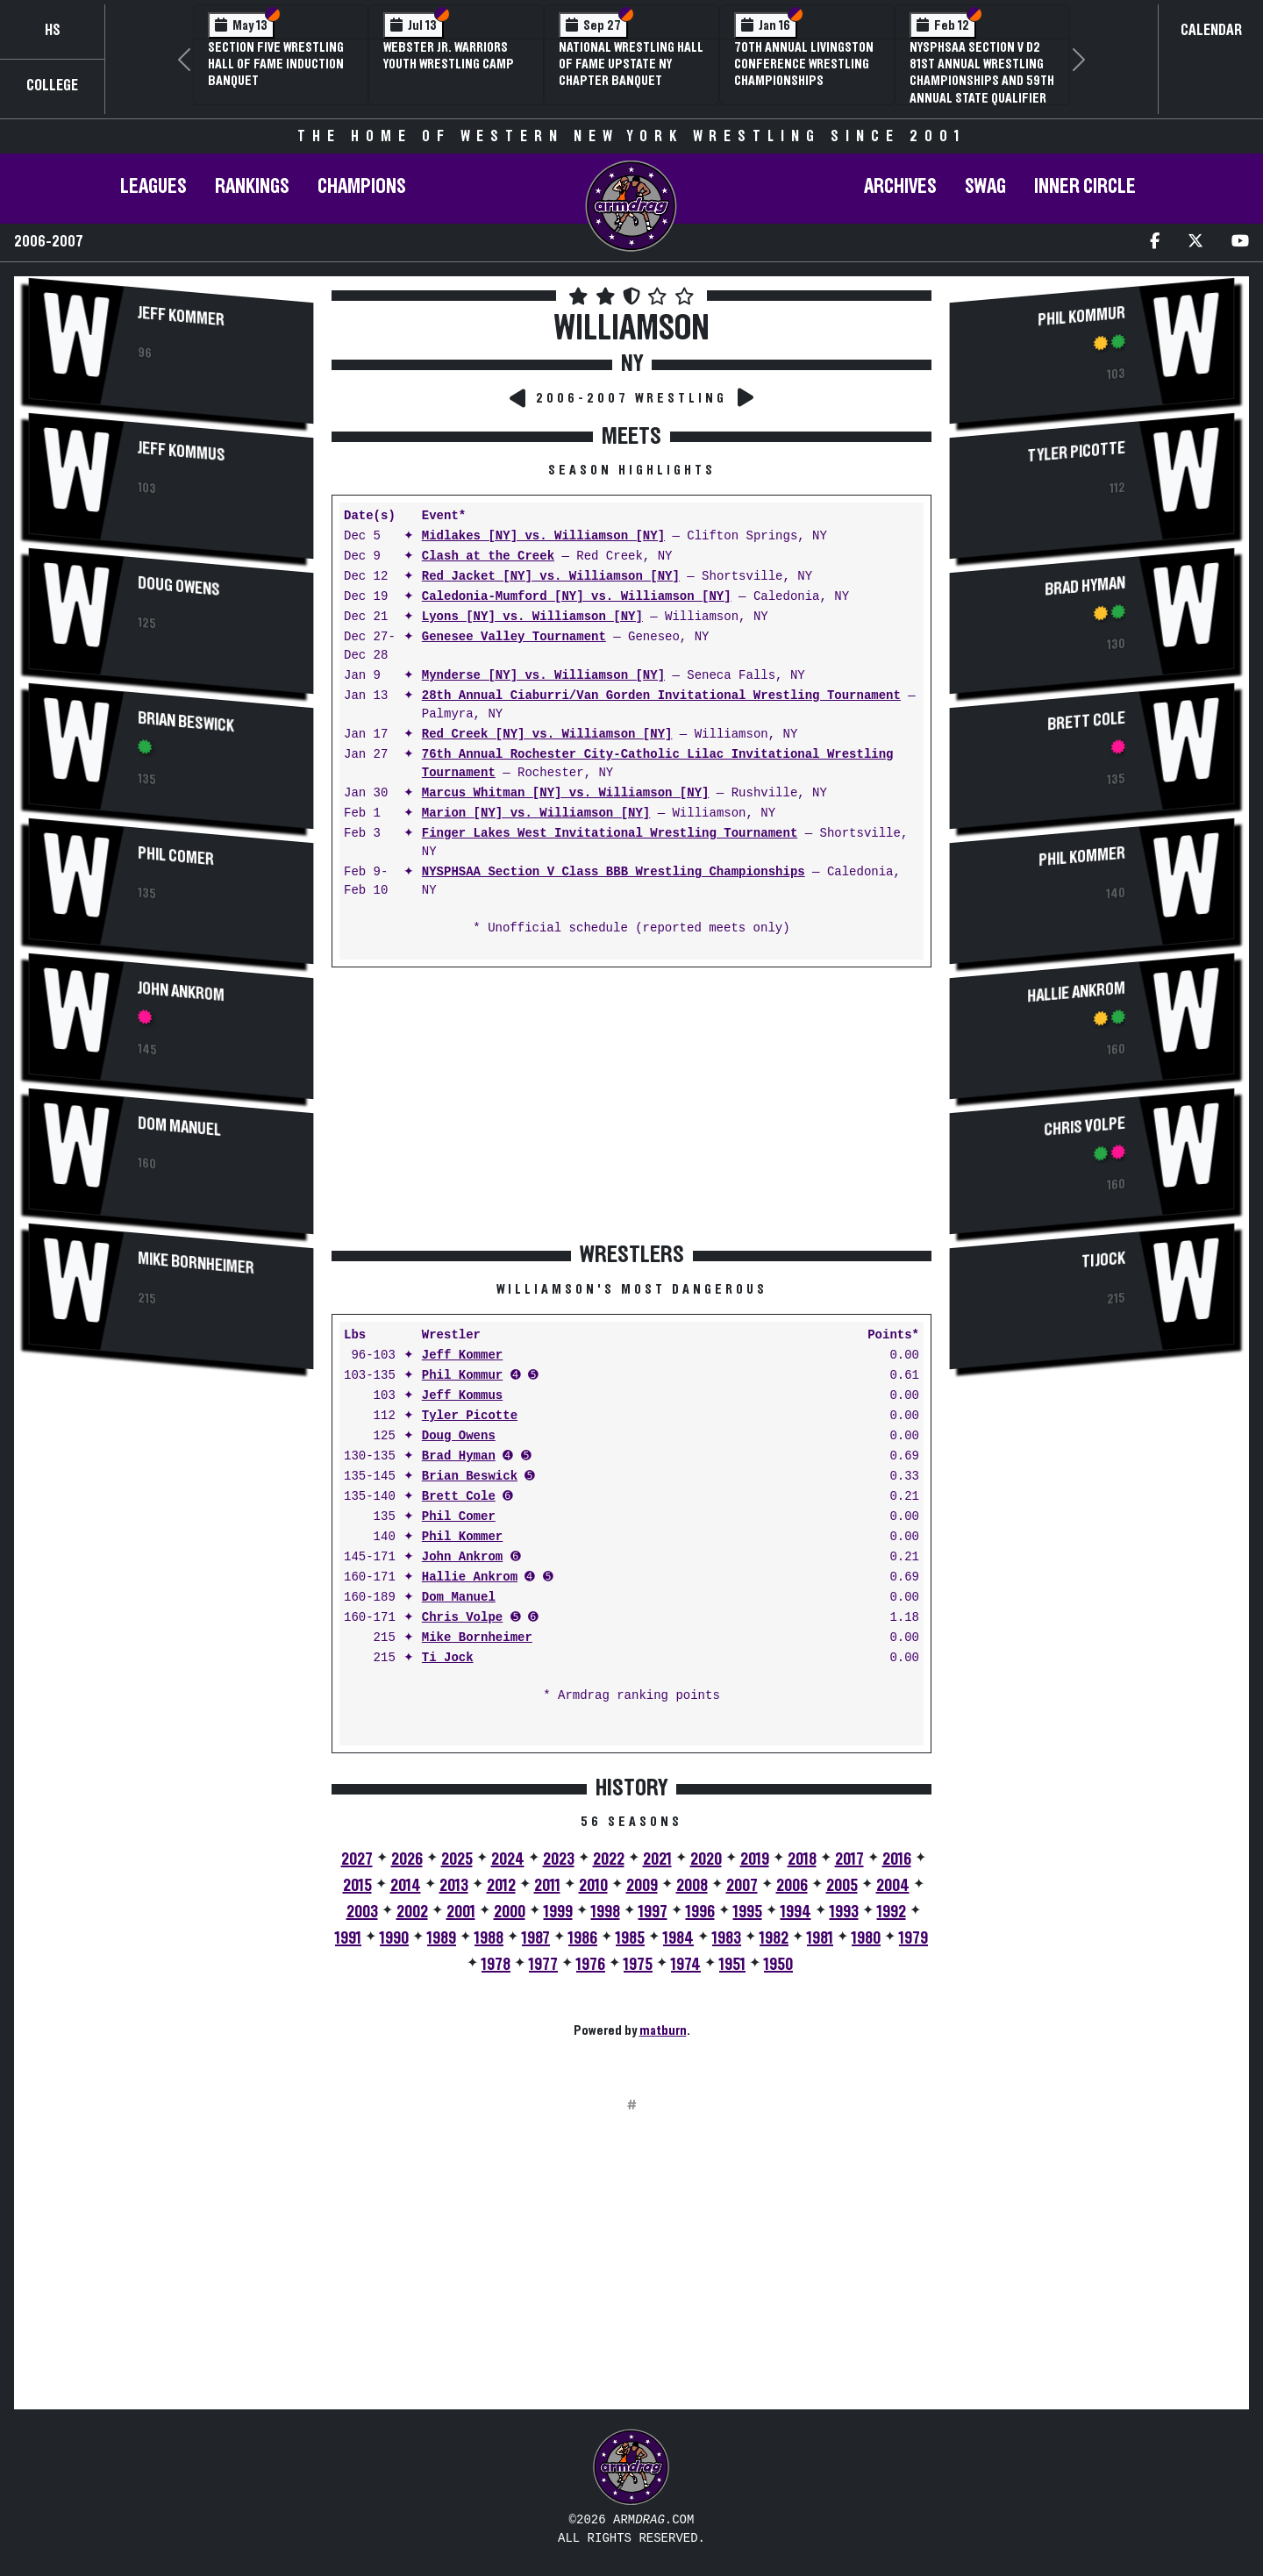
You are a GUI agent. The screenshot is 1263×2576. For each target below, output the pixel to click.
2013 (453, 1886)
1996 (700, 1912)
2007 (742, 1886)
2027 (357, 1859)
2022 (608, 1859)
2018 (802, 1859)
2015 (357, 1886)
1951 (732, 1964)
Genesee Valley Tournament (514, 637)
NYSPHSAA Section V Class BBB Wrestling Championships (613, 872)
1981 (820, 1938)
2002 (412, 1912)
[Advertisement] (171, 1522)
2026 (407, 1859)
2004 (893, 1886)
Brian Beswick (186, 723)
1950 (778, 1964)
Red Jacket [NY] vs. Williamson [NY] (551, 576)
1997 (653, 1912)
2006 (792, 1886)
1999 (558, 1912)
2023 (558, 1859)
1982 (774, 1938)
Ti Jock (448, 1658)
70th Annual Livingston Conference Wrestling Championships (804, 64)
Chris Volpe (462, 1617)
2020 (706, 1859)
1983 (726, 1938)
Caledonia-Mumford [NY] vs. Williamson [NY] (576, 597)
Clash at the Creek (488, 556)
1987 (536, 1938)
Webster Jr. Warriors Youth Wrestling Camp (448, 55)
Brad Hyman (459, 1456)
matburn (663, 2030)
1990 (394, 1938)
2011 (547, 1886)
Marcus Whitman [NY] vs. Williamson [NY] (566, 793)
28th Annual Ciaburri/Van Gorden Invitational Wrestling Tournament (661, 696)
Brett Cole (459, 1496)
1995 (747, 1912)
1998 (605, 1912)
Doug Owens (179, 586)
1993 (844, 1912)
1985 (630, 1938)
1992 (891, 1912)
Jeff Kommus (181, 452)
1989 (441, 1938)
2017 (849, 1859)
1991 (348, 1938)
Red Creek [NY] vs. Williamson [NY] (547, 734)
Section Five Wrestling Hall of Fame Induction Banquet (276, 64)
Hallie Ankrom (469, 1577)
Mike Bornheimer (195, 1264)
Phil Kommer (462, 1537)
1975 (638, 1964)
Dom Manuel (179, 1127)
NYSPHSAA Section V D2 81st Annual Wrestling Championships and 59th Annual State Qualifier (982, 72)
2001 (460, 1912)
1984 (678, 1938)
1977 (543, 1964)
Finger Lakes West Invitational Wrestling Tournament (609, 833)
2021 (657, 1859)
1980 (866, 1938)
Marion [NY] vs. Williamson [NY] (536, 813)
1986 (582, 1938)
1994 (796, 1912)
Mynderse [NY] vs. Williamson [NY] (543, 675)
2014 (405, 1886)
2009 (642, 1886)
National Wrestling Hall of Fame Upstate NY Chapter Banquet (631, 64)
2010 (593, 1886)
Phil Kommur (462, 1375)
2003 (362, 1912)
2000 (509, 1912)
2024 (507, 1859)
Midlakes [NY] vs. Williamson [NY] (543, 536)
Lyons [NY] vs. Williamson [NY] (532, 617)
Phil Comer (176, 857)
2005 (842, 1886)
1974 (686, 1964)
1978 (496, 1964)
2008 (692, 1886)
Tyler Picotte (469, 1416)
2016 (896, 1859)
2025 (457, 1859)
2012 (501, 1886)
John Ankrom (181, 992)
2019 (754, 1859)
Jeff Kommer (181, 317)
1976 (590, 1964)
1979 (913, 1938)
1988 (489, 1938)
